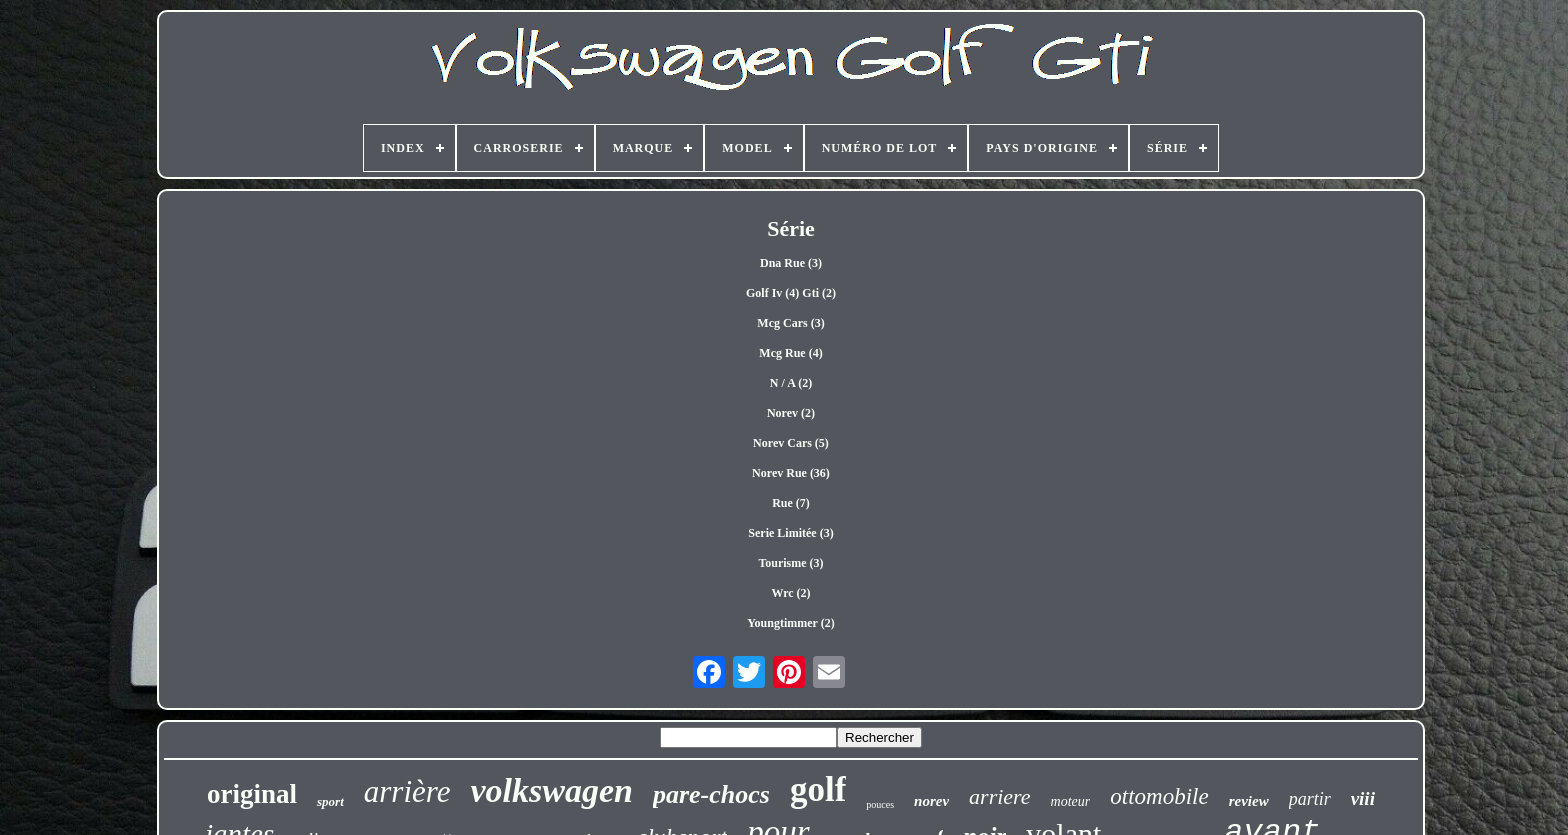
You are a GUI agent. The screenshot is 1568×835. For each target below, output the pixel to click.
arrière (407, 791)
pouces (880, 804)
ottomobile (1159, 796)
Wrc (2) (790, 593)
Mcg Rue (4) (790, 353)
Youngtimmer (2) (790, 623)
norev (931, 801)
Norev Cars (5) (791, 443)
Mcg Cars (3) (790, 323)
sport (330, 801)
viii (1363, 798)
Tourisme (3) (790, 563)
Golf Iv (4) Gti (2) (791, 293)
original (252, 794)
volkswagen (551, 790)
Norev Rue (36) (791, 473)
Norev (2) (791, 413)
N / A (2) (791, 383)
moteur (1071, 801)
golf (818, 789)
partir (1310, 799)
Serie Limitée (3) (790, 533)
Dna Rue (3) (791, 263)
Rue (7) (791, 503)
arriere (1000, 796)
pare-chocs (711, 794)
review (1249, 801)
